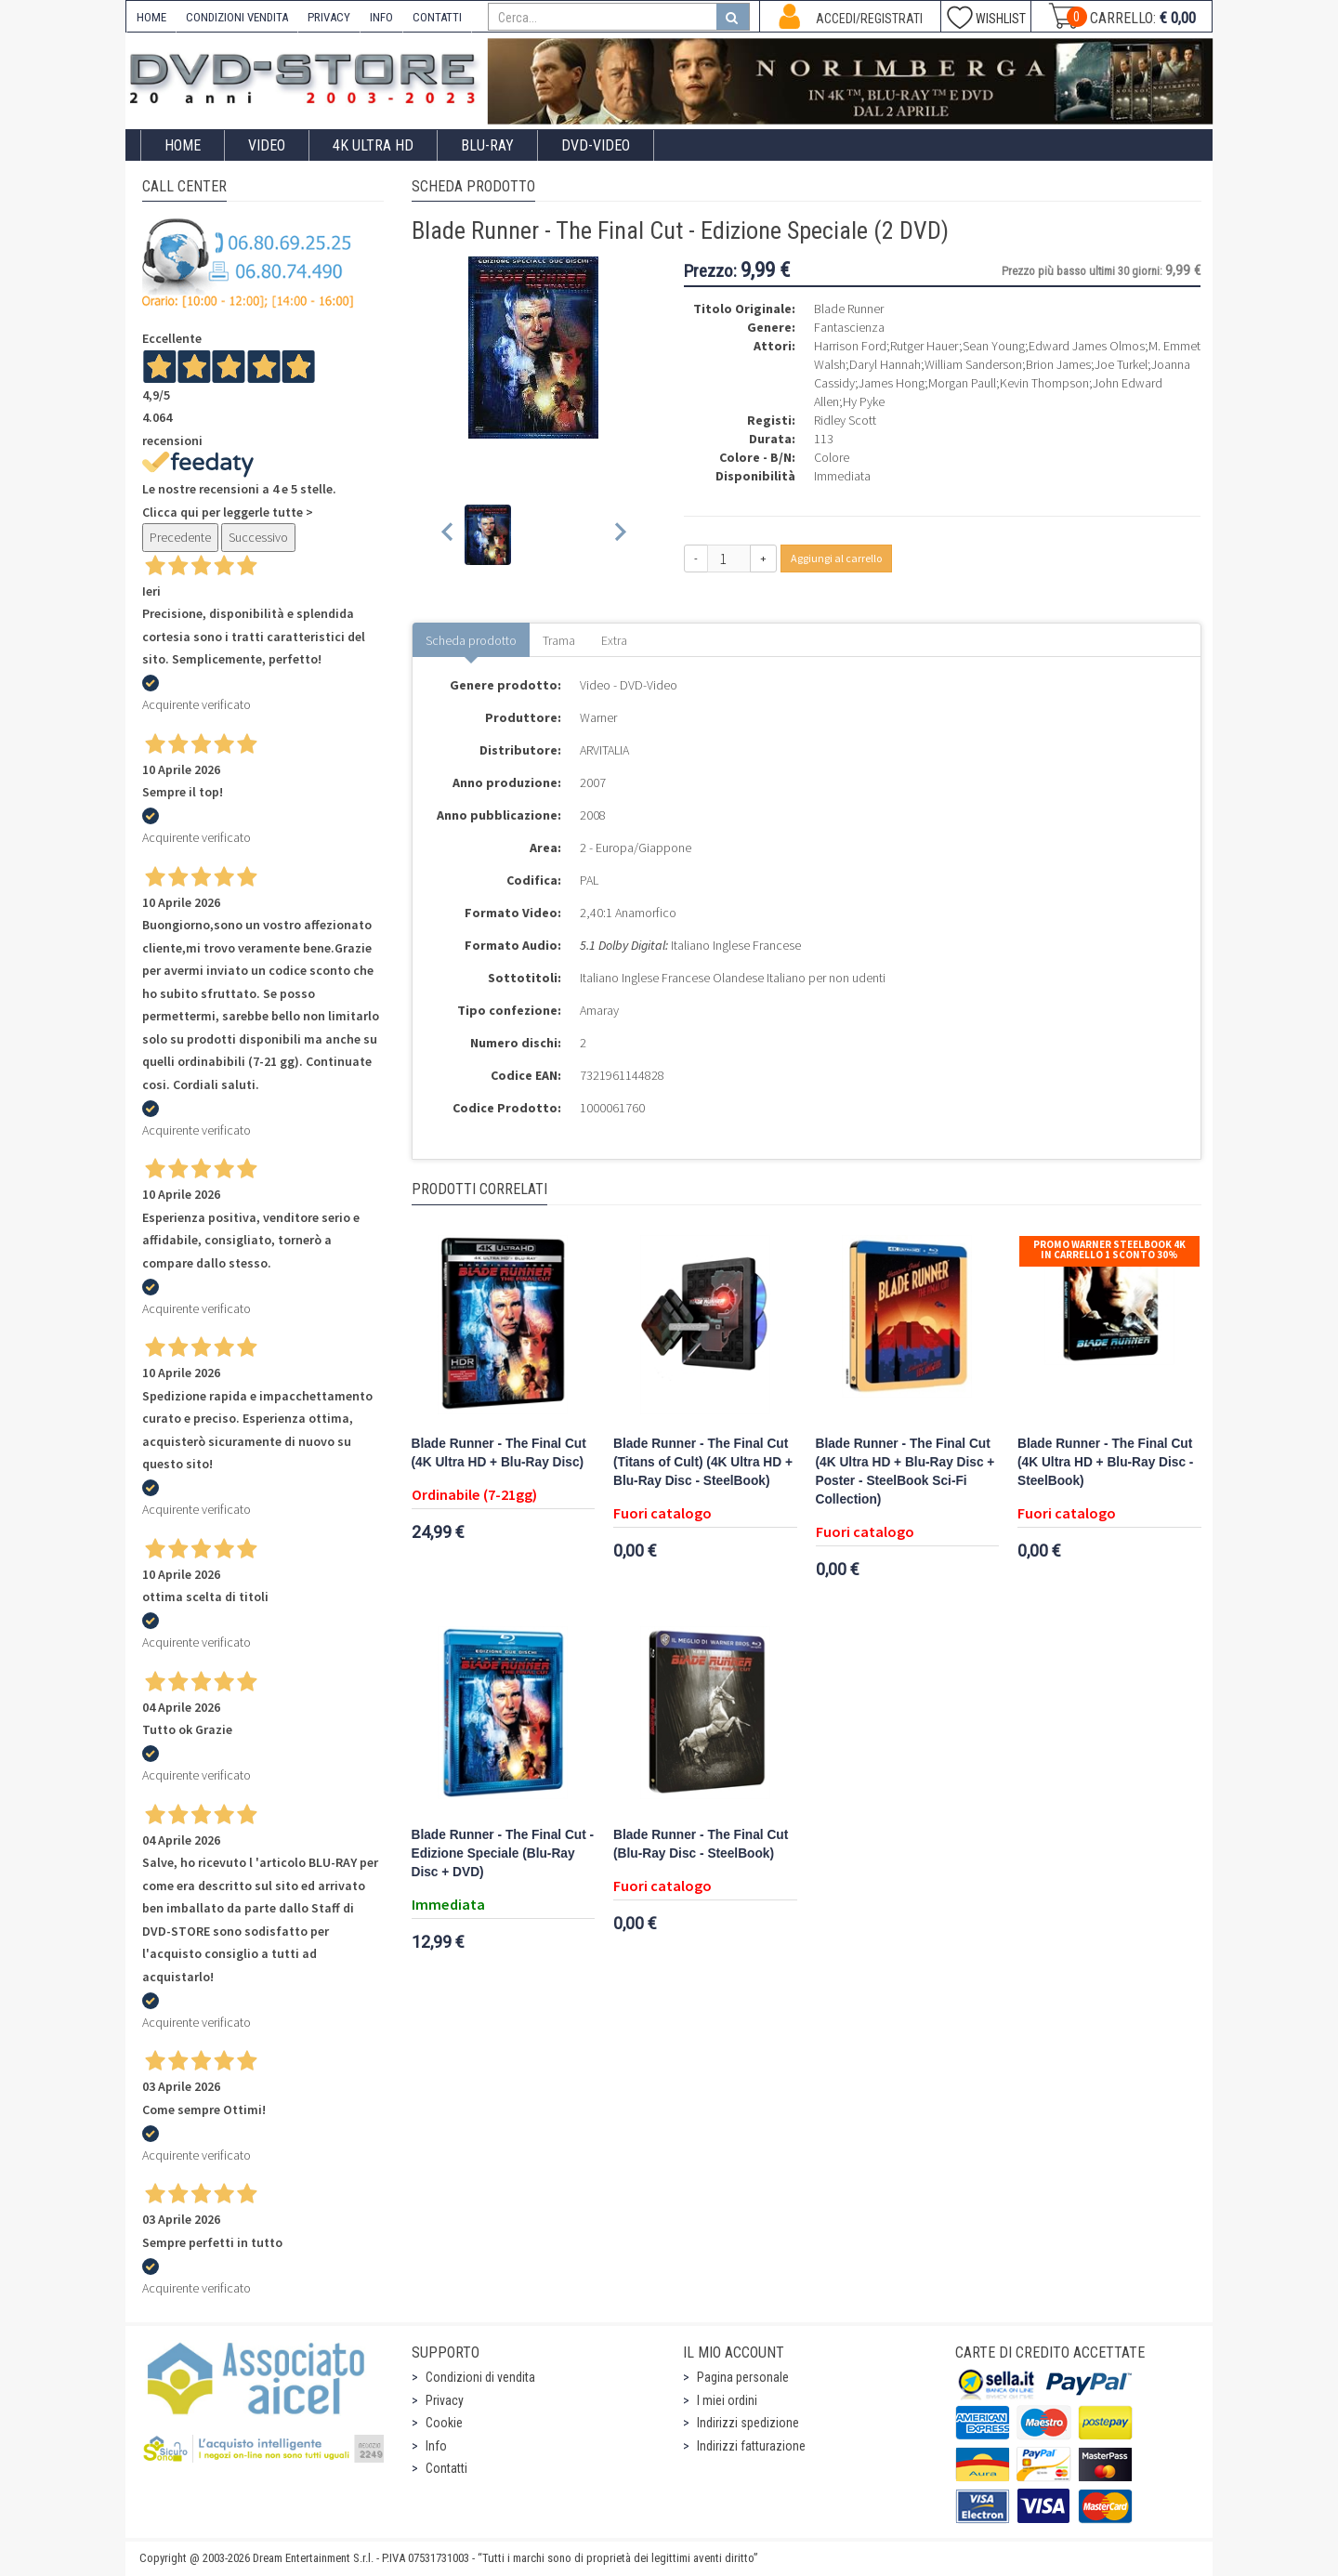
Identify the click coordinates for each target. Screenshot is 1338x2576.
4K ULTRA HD (373, 145)
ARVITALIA (604, 750)
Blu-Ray (487, 145)
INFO (381, 17)
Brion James (1058, 364)
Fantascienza (849, 327)
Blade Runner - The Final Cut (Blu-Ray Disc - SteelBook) (700, 1844)
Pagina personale (743, 2377)
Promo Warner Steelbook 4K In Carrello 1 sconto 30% (1109, 1249)
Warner (598, 717)
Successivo (258, 537)
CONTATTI (437, 17)
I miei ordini (727, 2400)
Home (182, 145)
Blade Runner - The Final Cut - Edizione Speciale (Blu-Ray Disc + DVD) (503, 1853)
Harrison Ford (850, 345)
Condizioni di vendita (480, 2377)
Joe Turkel (1121, 364)
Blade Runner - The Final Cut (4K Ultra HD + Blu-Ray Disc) (499, 1453)
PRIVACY (329, 17)
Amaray (599, 1010)
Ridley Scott (845, 420)
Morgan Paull (962, 383)
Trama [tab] (559, 640)
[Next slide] (619, 534)
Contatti (446, 2468)
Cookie (444, 2422)
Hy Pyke (864, 401)
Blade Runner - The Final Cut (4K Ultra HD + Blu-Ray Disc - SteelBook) (1105, 1462)
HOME (151, 17)
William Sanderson (973, 364)
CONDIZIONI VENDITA (237, 17)
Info (436, 2445)
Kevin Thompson (1044, 383)
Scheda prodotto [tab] (471, 640)
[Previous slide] (448, 534)
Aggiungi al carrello (836, 558)
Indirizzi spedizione (748, 2422)
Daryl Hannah (885, 364)
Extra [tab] (614, 640)
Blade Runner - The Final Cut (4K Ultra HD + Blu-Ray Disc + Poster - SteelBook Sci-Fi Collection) (905, 1471)
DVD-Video (595, 145)
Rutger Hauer (924, 345)
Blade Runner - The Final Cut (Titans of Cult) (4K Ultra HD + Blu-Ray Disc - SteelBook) (703, 1462)
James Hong (892, 383)
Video (266, 145)
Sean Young (994, 345)
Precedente (180, 537)
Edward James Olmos (1087, 345)
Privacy (445, 2400)
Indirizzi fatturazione (751, 2445)
